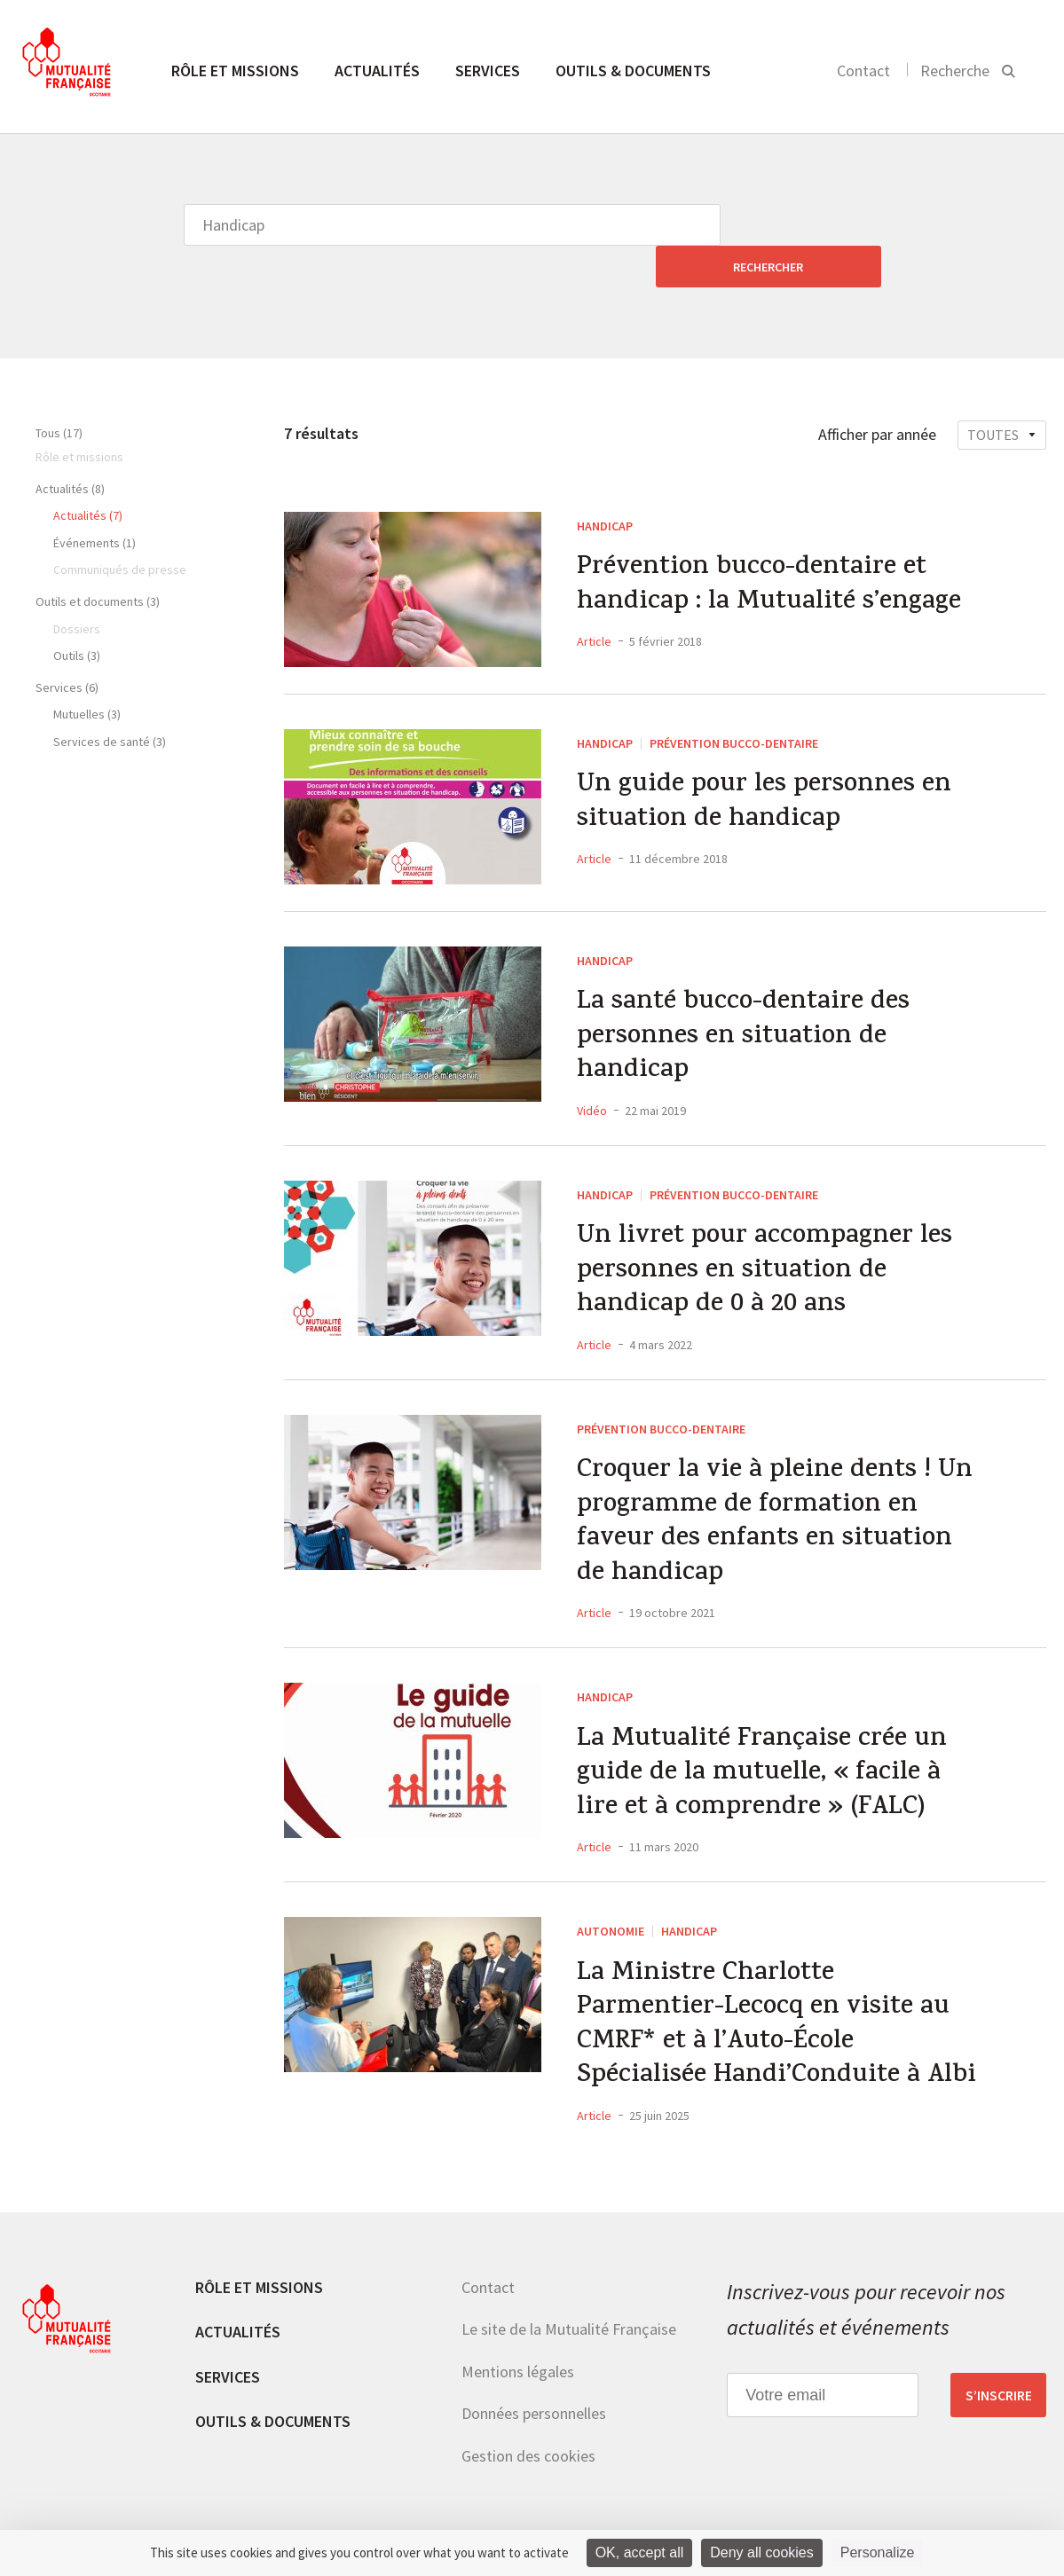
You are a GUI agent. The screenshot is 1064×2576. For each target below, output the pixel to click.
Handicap (605, 484)
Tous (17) (59, 391)
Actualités (377, 70)
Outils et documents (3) (97, 560)
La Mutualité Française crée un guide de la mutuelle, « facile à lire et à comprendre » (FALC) (765, 1748)
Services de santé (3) (109, 700)
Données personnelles (533, 2394)
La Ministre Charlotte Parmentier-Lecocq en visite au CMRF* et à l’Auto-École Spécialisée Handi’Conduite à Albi (780, 2005)
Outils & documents (633, 70)
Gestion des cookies (528, 2437)
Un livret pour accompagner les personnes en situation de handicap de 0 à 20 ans (767, 1236)
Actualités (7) (87, 474)
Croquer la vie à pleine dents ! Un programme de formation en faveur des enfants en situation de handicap (777, 1492)
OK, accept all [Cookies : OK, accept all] (639, 2552)
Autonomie (610, 1907)
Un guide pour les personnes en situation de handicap (765, 762)
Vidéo (592, 1072)
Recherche (954, 70)
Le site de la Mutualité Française (568, 2310)
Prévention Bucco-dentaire (734, 702)
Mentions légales (517, 2353)
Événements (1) (94, 501)
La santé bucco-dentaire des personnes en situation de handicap (746, 998)
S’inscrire (998, 2376)
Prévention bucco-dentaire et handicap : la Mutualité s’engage (772, 545)
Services (487, 70)
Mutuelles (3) (87, 672)
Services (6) (67, 646)
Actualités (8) (70, 447)
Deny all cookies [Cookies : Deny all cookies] (762, 2552)
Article (594, 602)
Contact (863, 70)
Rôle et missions (235, 70)
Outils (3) (76, 614)
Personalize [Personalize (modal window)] (877, 2552)
